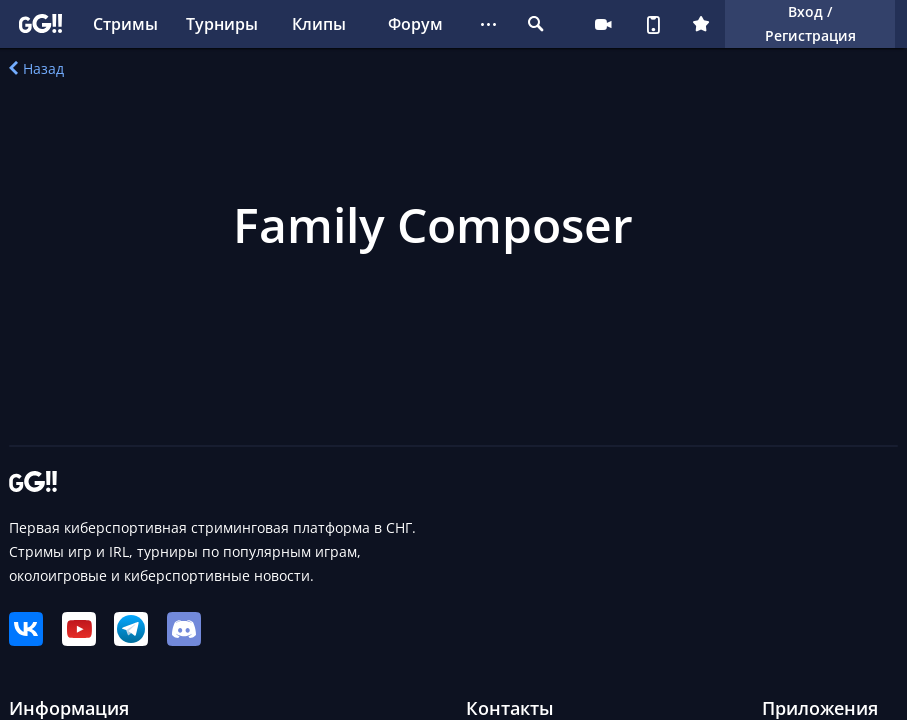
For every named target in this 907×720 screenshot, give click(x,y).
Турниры (222, 24)
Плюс (701, 24)
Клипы (319, 24)
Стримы (125, 24)
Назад (36, 68)
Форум (415, 24)
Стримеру (603, 24)
